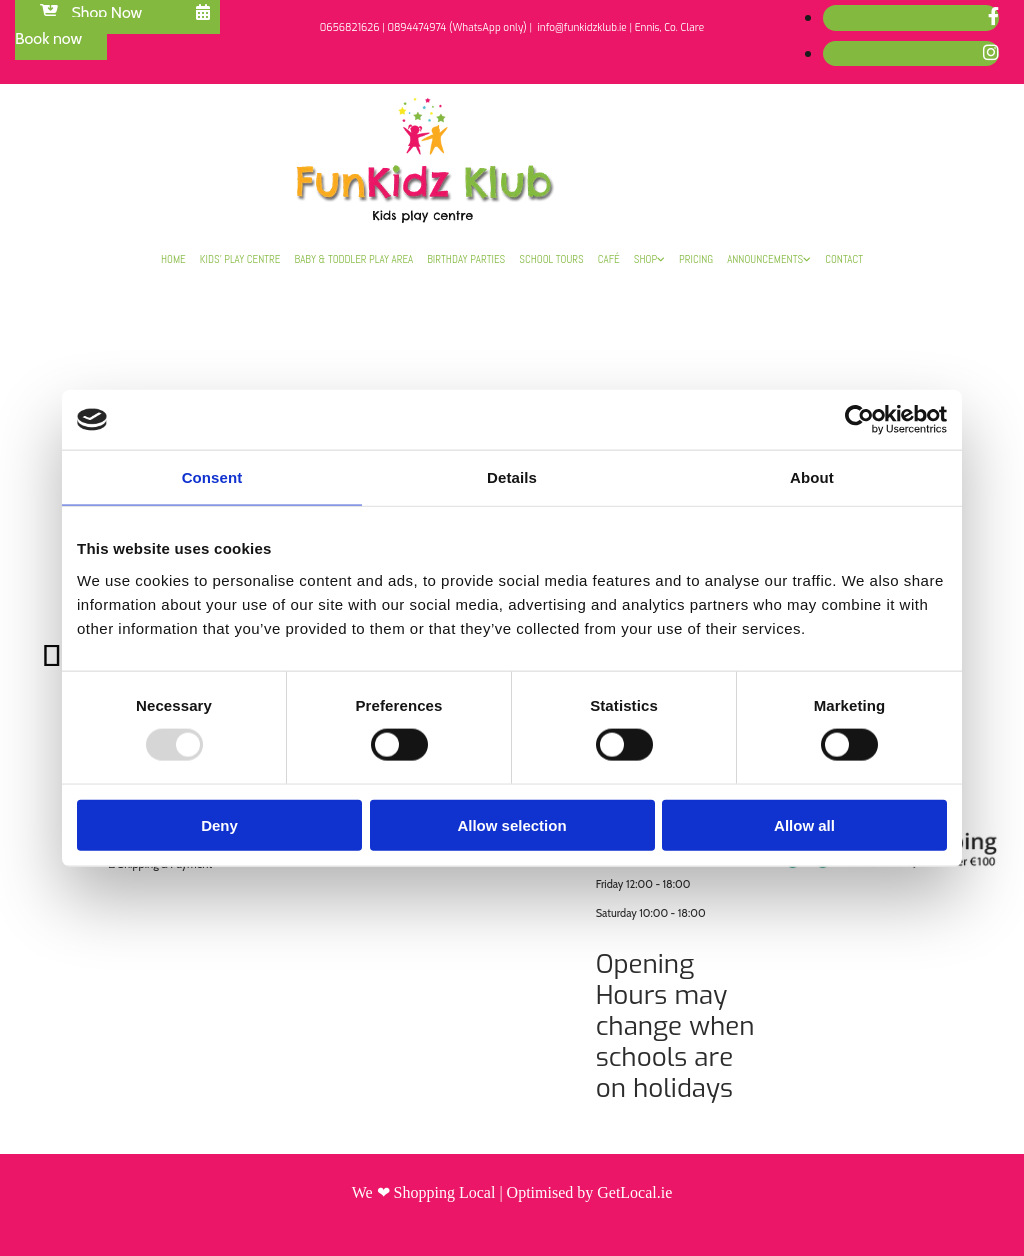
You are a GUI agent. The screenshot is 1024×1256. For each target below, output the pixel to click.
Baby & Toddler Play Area (354, 259)
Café (609, 259)
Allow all (804, 824)
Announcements (765, 259)
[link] (649, 259)
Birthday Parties (466, 259)
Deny (219, 824)
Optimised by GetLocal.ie (590, 1192)
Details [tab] (512, 477)
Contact (844, 259)
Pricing (696, 259)
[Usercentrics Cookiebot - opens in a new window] (859, 420)
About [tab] (812, 477)
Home (173, 259)
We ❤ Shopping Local (424, 1192)
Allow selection (511, 824)
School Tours (551, 259)
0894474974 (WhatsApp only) (456, 27)
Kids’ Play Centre (240, 259)
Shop (645, 259)
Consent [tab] (212, 477)
